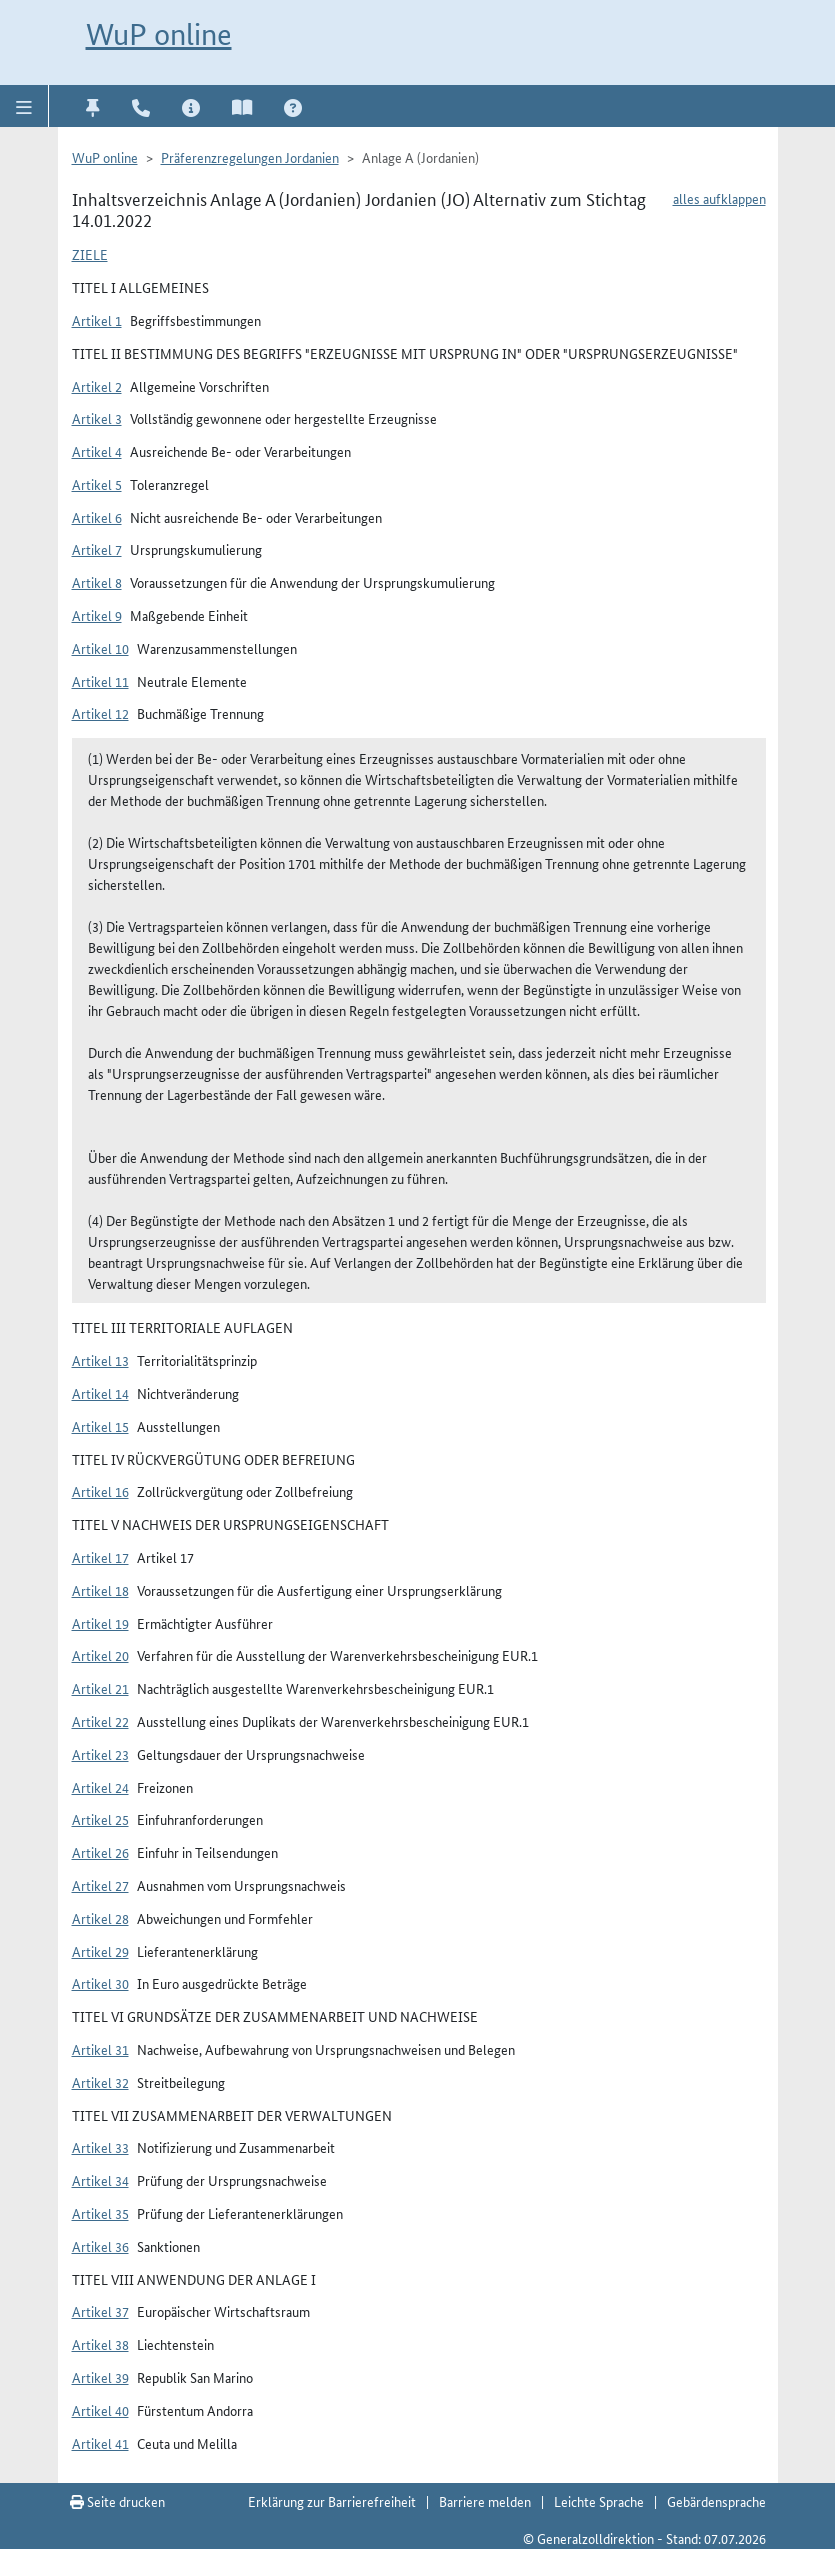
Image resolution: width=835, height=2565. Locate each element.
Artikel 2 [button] (97, 386)
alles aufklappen (719, 198)
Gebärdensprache (716, 2501)
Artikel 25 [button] (100, 1819)
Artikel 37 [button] (100, 2311)
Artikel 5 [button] (97, 484)
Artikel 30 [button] (100, 1983)
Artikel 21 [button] (100, 1688)
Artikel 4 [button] (97, 451)
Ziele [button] (90, 254)
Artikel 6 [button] (97, 517)
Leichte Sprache (599, 2501)
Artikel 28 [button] (100, 1918)
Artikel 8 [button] (97, 582)
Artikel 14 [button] (100, 1393)
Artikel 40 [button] (100, 2410)
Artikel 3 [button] (97, 418)
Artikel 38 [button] (100, 2344)
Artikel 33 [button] (100, 2147)
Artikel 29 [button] (100, 1951)
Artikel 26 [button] (100, 1852)
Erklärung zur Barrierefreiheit (332, 2501)
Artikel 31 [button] (100, 2049)
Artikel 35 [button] (100, 2213)
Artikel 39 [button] (100, 2377)
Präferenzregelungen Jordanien (250, 157)
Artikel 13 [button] (100, 1360)
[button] (24, 106)
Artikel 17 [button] (100, 1557)
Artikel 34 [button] (100, 2180)
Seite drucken (117, 2501)
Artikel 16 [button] (100, 1491)
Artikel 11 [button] (100, 681)
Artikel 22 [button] (100, 1721)
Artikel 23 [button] (100, 1754)
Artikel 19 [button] (100, 1623)
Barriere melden (485, 2501)
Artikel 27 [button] (100, 1885)
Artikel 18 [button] (100, 1590)
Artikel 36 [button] (100, 2246)
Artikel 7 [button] (97, 549)
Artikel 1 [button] (97, 320)
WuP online (159, 34)
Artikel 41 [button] (100, 2443)
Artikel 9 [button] (97, 615)
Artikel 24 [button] (100, 1787)
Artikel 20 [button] (100, 1655)
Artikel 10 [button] (100, 648)
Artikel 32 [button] (100, 2082)
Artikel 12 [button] (100, 713)
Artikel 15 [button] (100, 1426)
